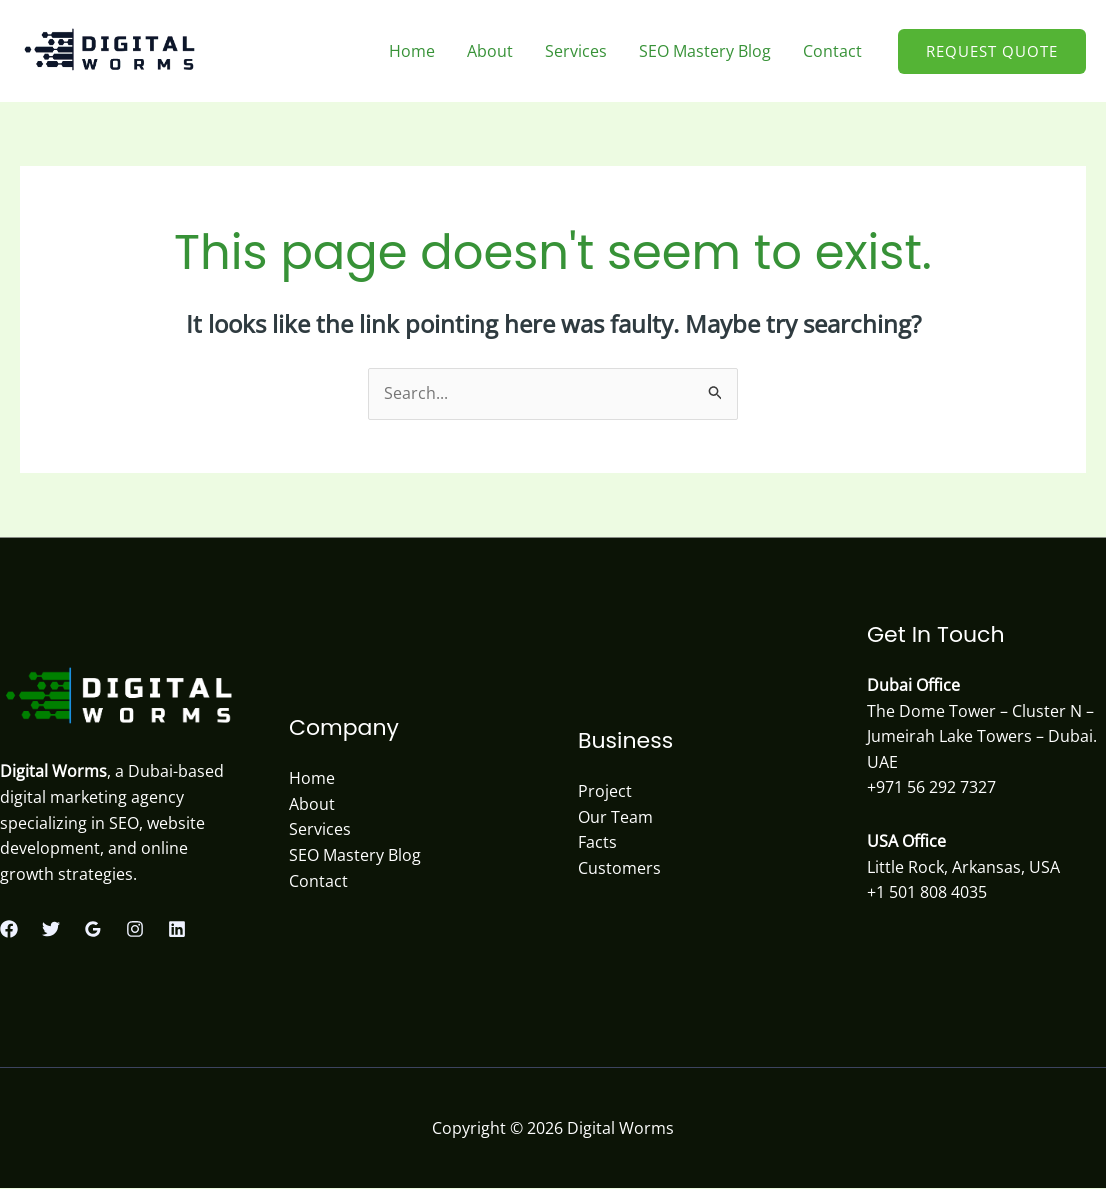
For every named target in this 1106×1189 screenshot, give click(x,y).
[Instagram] (135, 929)
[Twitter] (51, 929)
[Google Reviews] (93, 929)
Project (605, 791)
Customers (619, 868)
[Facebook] (9, 929)
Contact (832, 51)
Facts (597, 842)
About (490, 51)
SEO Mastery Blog (705, 51)
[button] (992, 51)
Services (576, 51)
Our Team (615, 817)
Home (412, 51)
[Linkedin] (177, 929)
